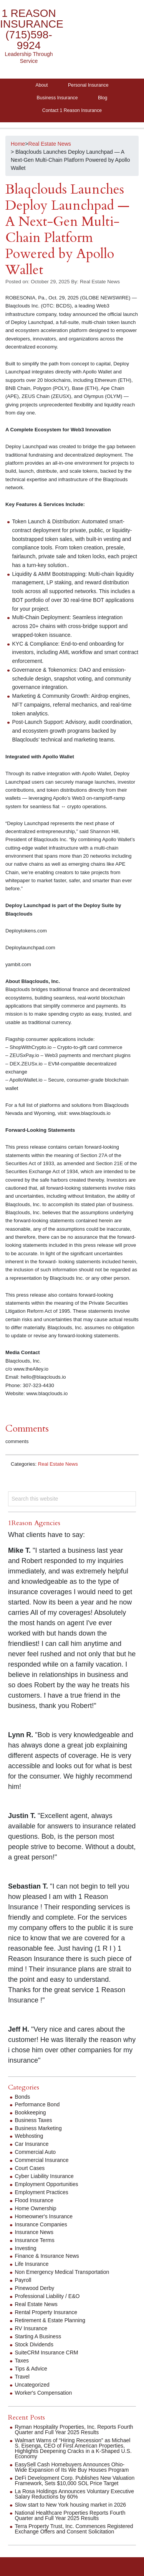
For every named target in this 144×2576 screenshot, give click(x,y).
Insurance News (34, 2232)
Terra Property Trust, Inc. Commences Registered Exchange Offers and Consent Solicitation (74, 2529)
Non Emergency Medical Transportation (62, 2272)
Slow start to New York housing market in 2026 (70, 2505)
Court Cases (30, 2168)
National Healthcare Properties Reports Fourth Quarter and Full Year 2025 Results (70, 2515)
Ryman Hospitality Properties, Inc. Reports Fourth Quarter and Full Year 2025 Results (74, 2429)
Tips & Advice (31, 2369)
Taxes (22, 2360)
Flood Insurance (34, 2200)
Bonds (22, 2097)
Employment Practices (41, 2192)
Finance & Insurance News (47, 2256)
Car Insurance (32, 2144)
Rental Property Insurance (46, 2312)
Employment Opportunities (46, 2184)
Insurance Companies (41, 2224)
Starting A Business (38, 2336)
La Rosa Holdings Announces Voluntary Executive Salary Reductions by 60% (74, 2494)
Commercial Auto (35, 2152)
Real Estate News (58, 1464)
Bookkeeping (30, 2112)
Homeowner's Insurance (44, 2216)
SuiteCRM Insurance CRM (46, 2352)
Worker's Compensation (43, 2393)
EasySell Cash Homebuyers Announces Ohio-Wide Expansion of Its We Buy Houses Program (72, 2467)
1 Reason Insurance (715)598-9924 (31, 29)
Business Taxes (33, 2120)
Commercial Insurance (42, 2160)
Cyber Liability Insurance (44, 2176)
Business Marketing (38, 2128)
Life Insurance (32, 2264)
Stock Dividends (34, 2344)
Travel (22, 2377)
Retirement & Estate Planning (50, 2320)
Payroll (23, 2280)
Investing (25, 2248)
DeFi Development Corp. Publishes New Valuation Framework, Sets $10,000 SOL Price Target (75, 2480)
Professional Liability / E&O (47, 2296)
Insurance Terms (35, 2240)
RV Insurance (31, 2328)
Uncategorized (32, 2385)
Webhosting (29, 2136)
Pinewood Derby (35, 2288)
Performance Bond (37, 2104)
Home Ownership (35, 2208)
